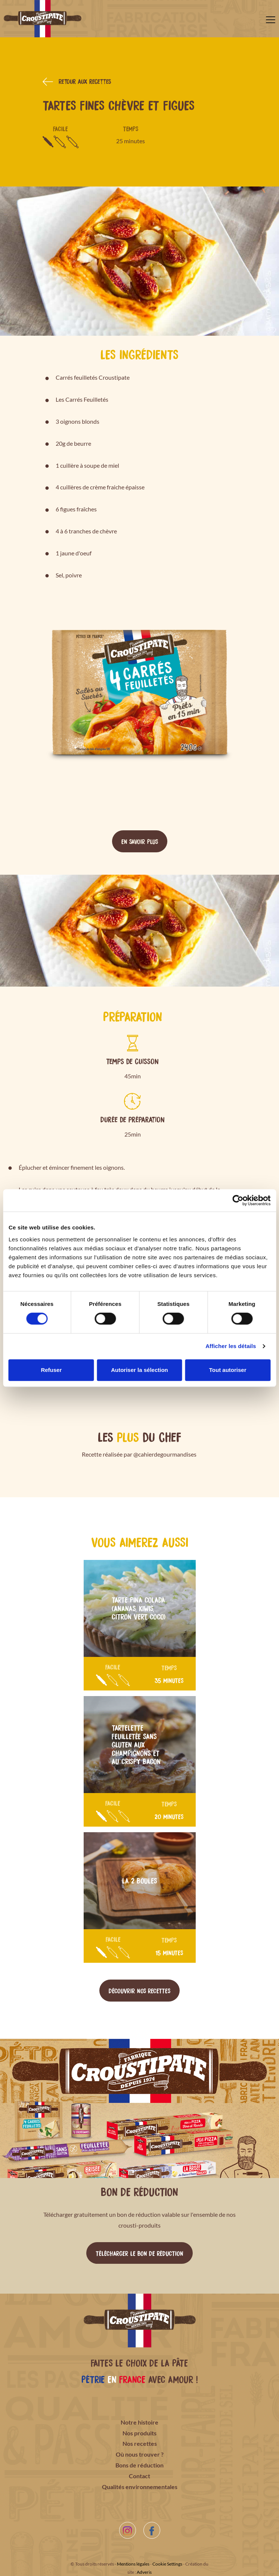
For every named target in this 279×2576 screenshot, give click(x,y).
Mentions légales (133, 2564)
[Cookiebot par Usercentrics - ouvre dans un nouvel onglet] (237, 1200)
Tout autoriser (228, 1370)
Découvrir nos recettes (139, 1990)
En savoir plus (139, 841)
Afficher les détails (230, 1346)
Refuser (51, 1370)
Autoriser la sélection (139, 1370)
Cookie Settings (167, 2564)
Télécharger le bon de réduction (139, 2253)
